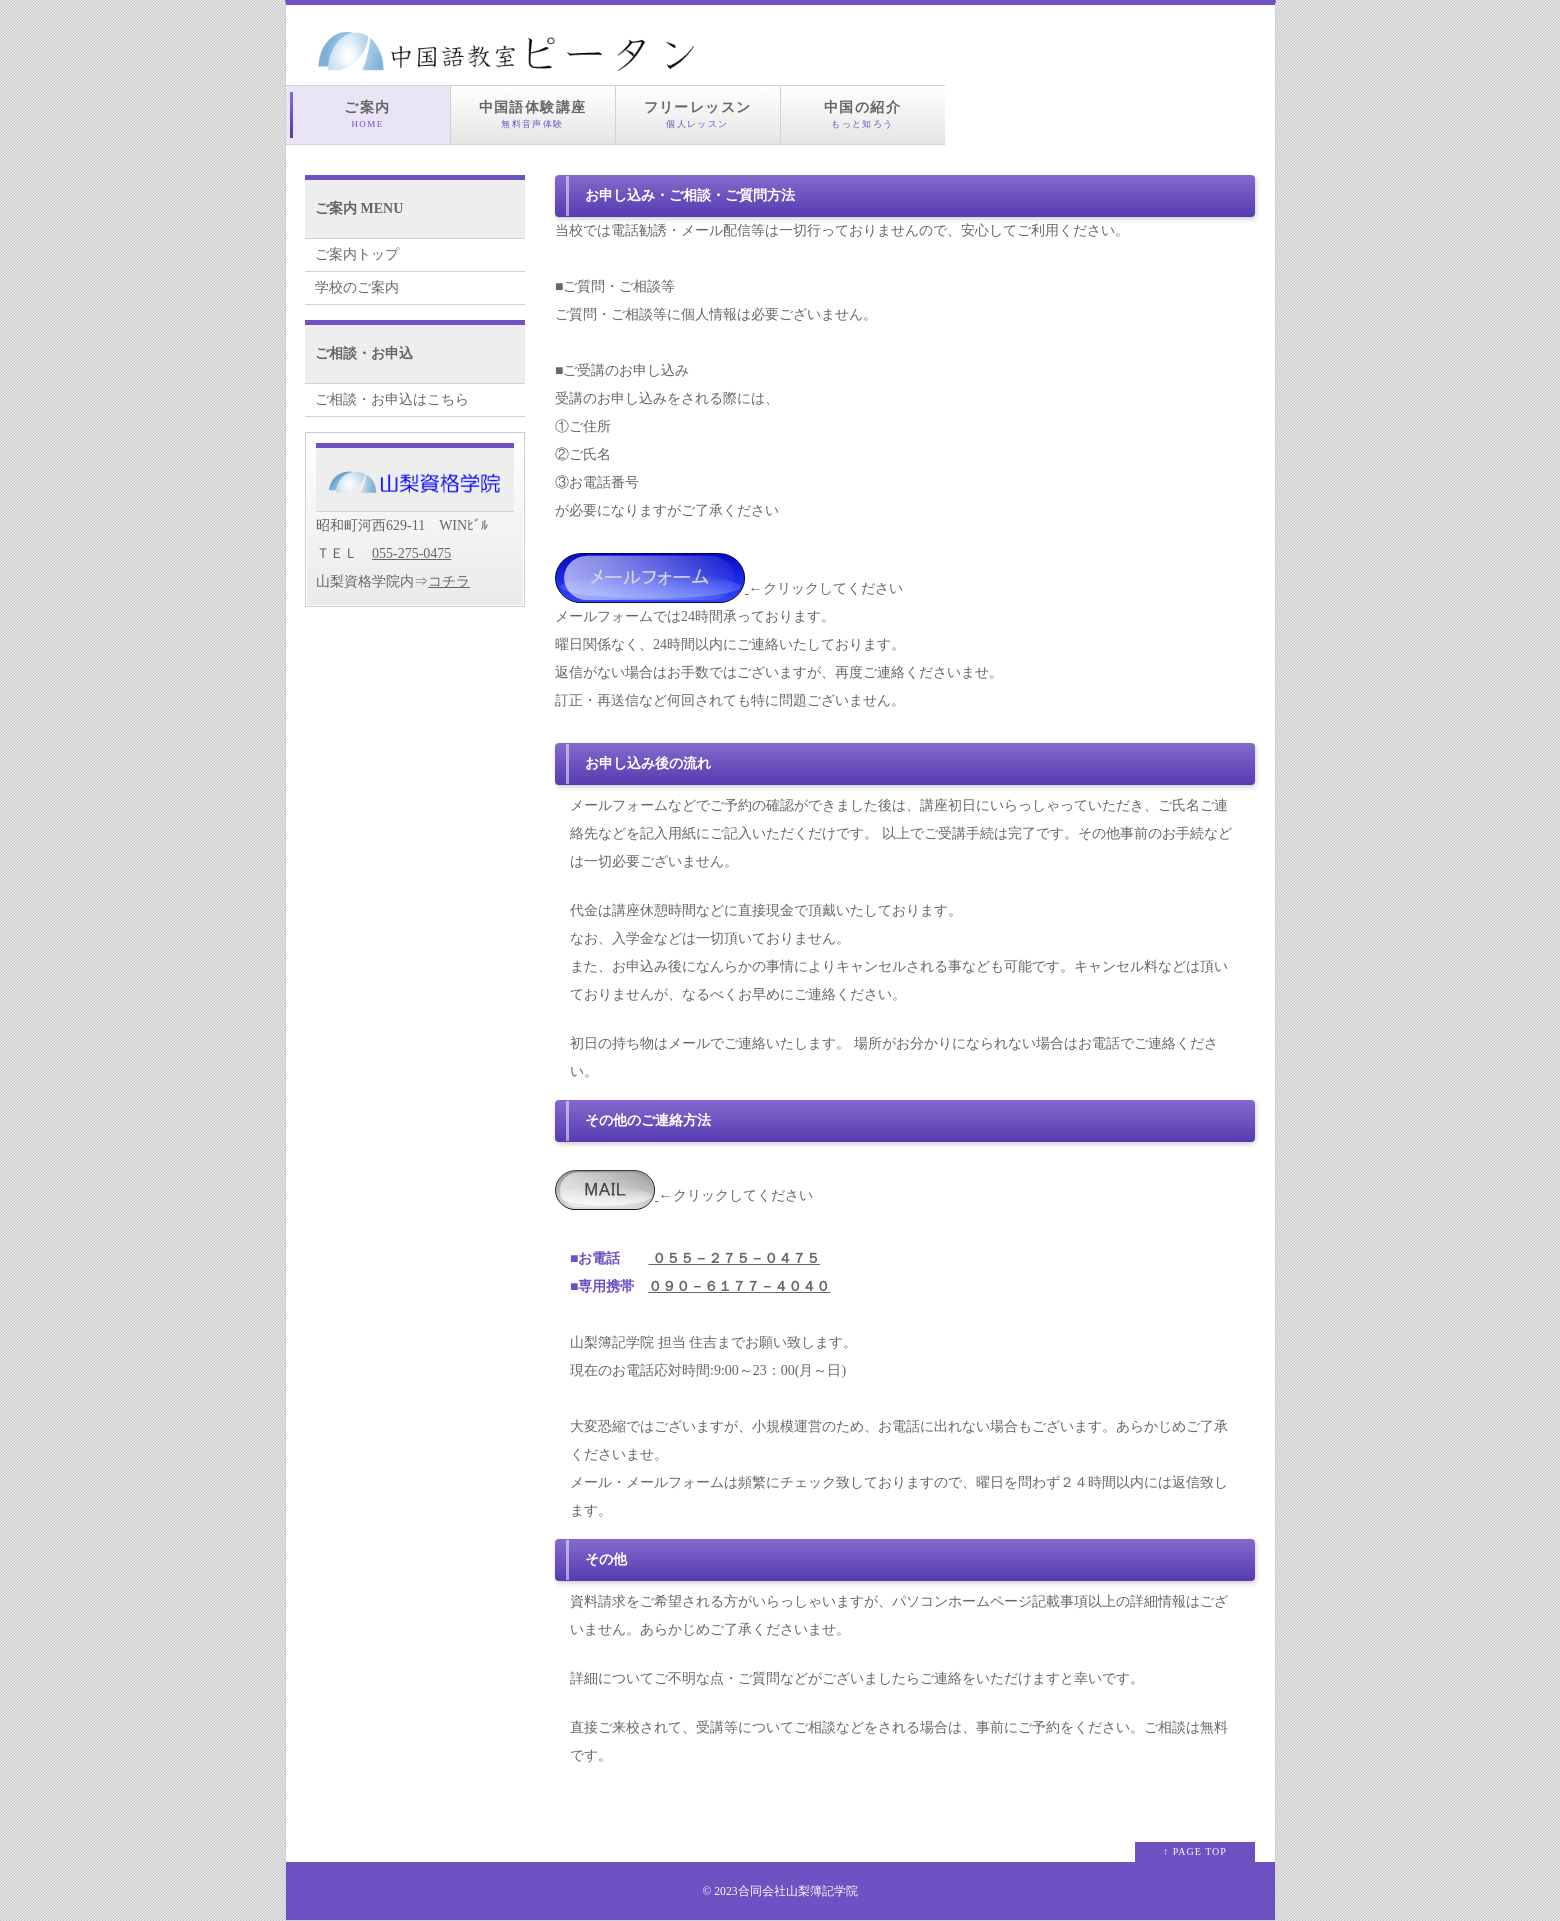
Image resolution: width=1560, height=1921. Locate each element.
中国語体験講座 (533, 115)
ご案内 (368, 115)
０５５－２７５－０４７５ (734, 1258)
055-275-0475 (411, 553)
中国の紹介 (863, 115)
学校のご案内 (357, 287)
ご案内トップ (357, 254)
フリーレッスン (698, 115)
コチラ (449, 581)
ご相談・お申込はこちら (392, 399)
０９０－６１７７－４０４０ (739, 1286)
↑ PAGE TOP (1195, 1851)
